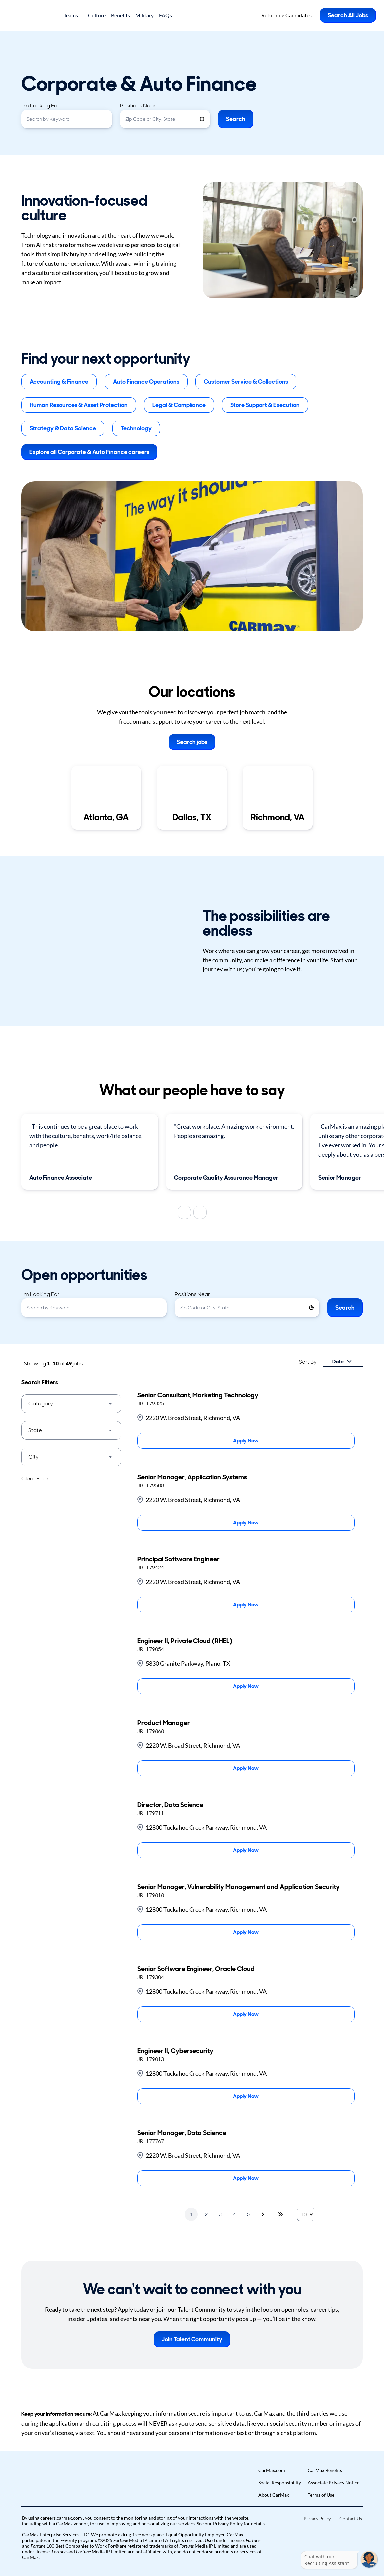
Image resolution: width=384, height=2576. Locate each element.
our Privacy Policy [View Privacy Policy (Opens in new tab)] (224, 2523)
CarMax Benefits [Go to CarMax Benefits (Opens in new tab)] (325, 2470)
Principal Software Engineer (178, 1559)
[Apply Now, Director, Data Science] (246, 1850)
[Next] (200, 1212)
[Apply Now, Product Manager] (246, 1768)
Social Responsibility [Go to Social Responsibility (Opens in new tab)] (279, 2482)
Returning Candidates (286, 15)
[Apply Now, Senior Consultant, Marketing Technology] (246, 1441)
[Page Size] (305, 2214)
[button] (202, 119)
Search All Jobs (348, 15)
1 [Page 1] (191, 2214)
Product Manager (163, 1722)
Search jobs (192, 742)
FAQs (165, 15)
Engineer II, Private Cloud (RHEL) (184, 1640)
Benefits (120, 15)
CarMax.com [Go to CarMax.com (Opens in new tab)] (271, 2470)
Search (235, 119)
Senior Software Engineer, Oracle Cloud (196, 1968)
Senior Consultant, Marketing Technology (197, 1395)
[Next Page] (263, 2214)
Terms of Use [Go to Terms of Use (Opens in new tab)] (321, 2495)
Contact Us (350, 2518)
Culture (97, 15)
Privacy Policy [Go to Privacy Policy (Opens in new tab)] (317, 2518)
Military (144, 15)
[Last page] (280, 2214)
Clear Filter (35, 1478)
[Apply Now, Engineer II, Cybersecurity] (246, 2096)
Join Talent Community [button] (192, 2339)
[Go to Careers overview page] (32, 15)
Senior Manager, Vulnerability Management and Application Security (238, 1886)
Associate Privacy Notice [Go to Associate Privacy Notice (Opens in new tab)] (333, 2482)
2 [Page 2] (206, 2214)
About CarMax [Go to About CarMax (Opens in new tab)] (273, 2495)
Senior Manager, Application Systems (192, 1477)
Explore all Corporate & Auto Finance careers (89, 452)
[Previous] (184, 1212)
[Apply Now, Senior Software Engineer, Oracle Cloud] (246, 2014)
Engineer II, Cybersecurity (175, 2050)
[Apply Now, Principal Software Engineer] (246, 1604)
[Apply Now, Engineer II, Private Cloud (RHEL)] (246, 1686)
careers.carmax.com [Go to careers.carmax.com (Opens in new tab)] (61, 2518)
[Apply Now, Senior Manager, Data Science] (246, 2178)
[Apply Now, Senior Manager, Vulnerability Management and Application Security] (246, 1932)
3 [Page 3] (220, 2214)
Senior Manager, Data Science (181, 2132)
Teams (73, 15)
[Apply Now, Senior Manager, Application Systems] (246, 1523)
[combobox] (66, 119)
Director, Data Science (170, 1804)
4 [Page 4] (234, 2214)
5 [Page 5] (248, 2214)
